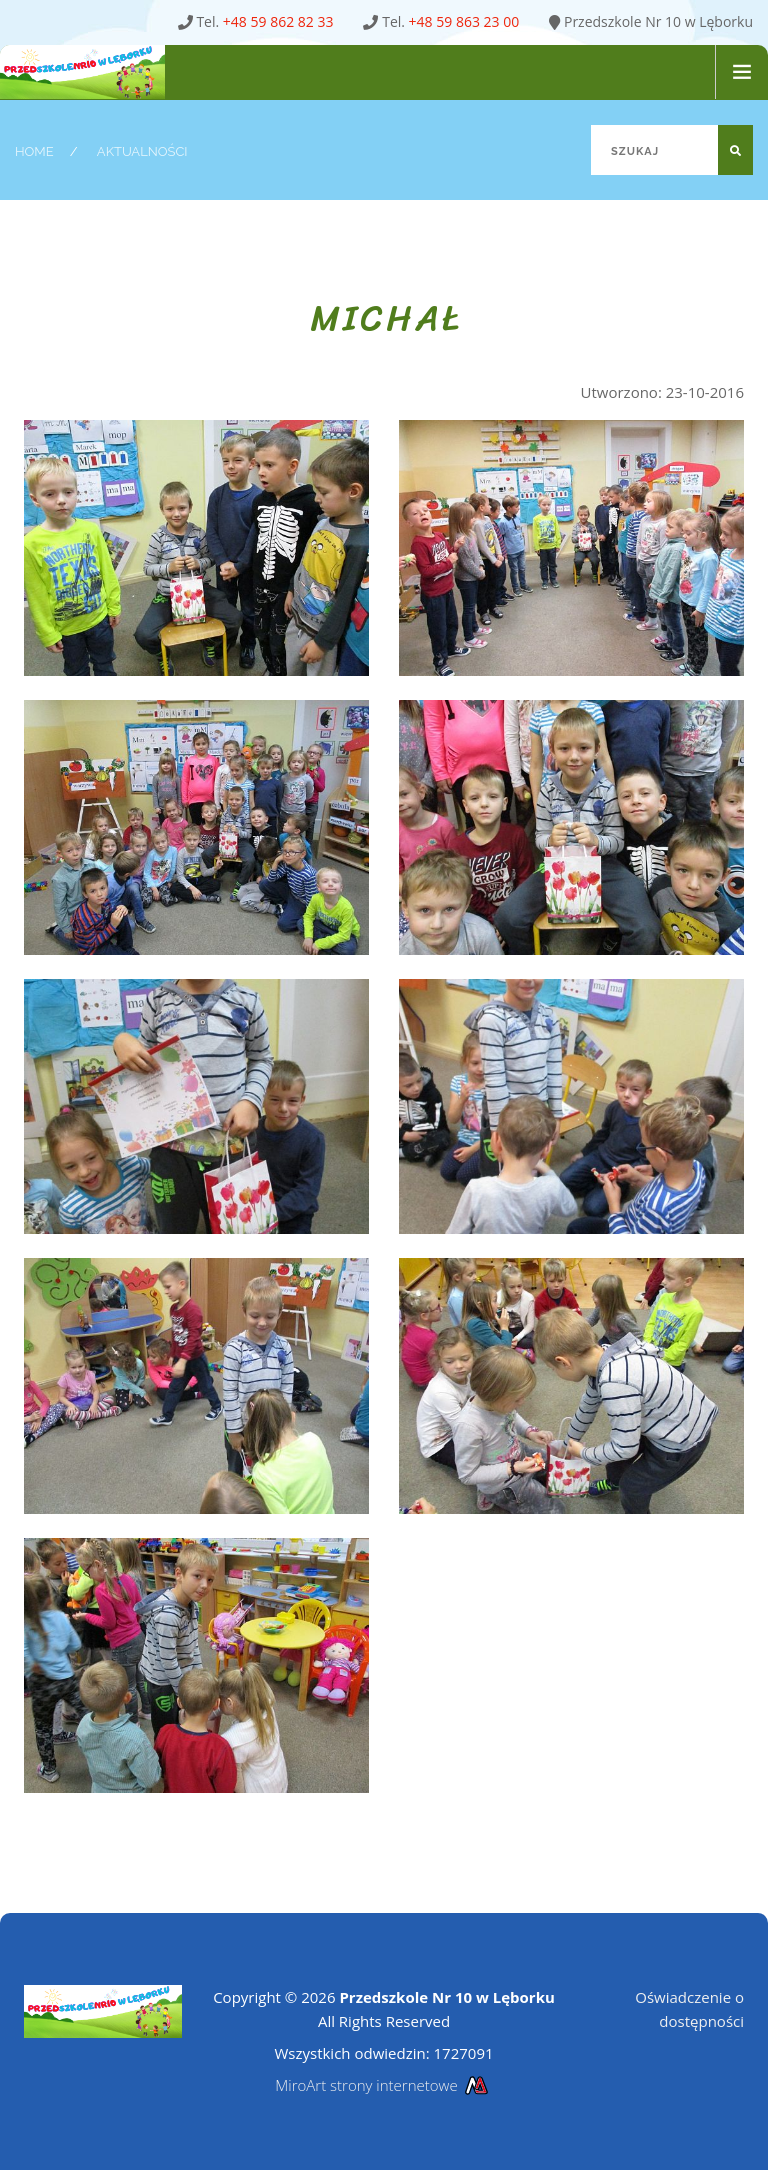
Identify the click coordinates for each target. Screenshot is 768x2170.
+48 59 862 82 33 (278, 21)
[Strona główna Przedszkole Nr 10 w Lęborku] (98, 72)
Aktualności (142, 151)
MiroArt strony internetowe (383, 2085)
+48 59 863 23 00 (464, 21)
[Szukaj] (672, 150)
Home (34, 151)
